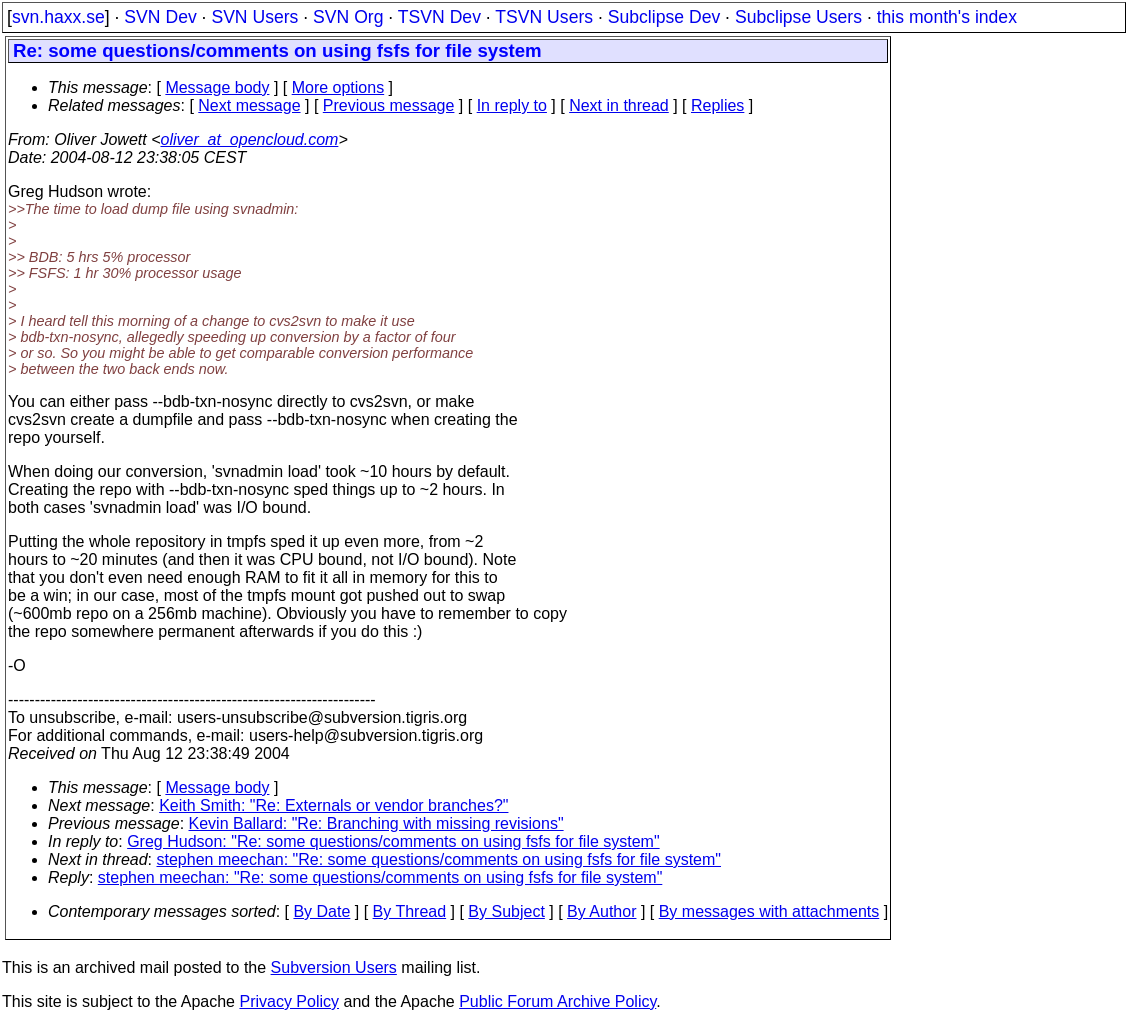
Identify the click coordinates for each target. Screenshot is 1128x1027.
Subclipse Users (798, 17)
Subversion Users (334, 967)
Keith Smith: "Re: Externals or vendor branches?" (333, 805)
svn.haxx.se (58, 17)
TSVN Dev (439, 17)
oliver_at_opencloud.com (249, 139)
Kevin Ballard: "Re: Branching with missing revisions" (376, 823)
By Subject (506, 911)
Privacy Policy (289, 1001)
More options (338, 87)
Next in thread (619, 105)
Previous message (389, 105)
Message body (217, 87)
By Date (321, 911)
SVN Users (254, 17)
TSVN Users (544, 17)
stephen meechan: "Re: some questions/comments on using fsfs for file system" (439, 859)
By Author (601, 911)
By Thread (410, 911)
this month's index (947, 17)
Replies (717, 105)
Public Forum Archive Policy (557, 1001)
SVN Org (348, 17)
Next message (249, 105)
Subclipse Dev (664, 17)
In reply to (512, 105)
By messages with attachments (769, 911)
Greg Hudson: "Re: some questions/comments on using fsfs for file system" (393, 841)
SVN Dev (160, 17)
